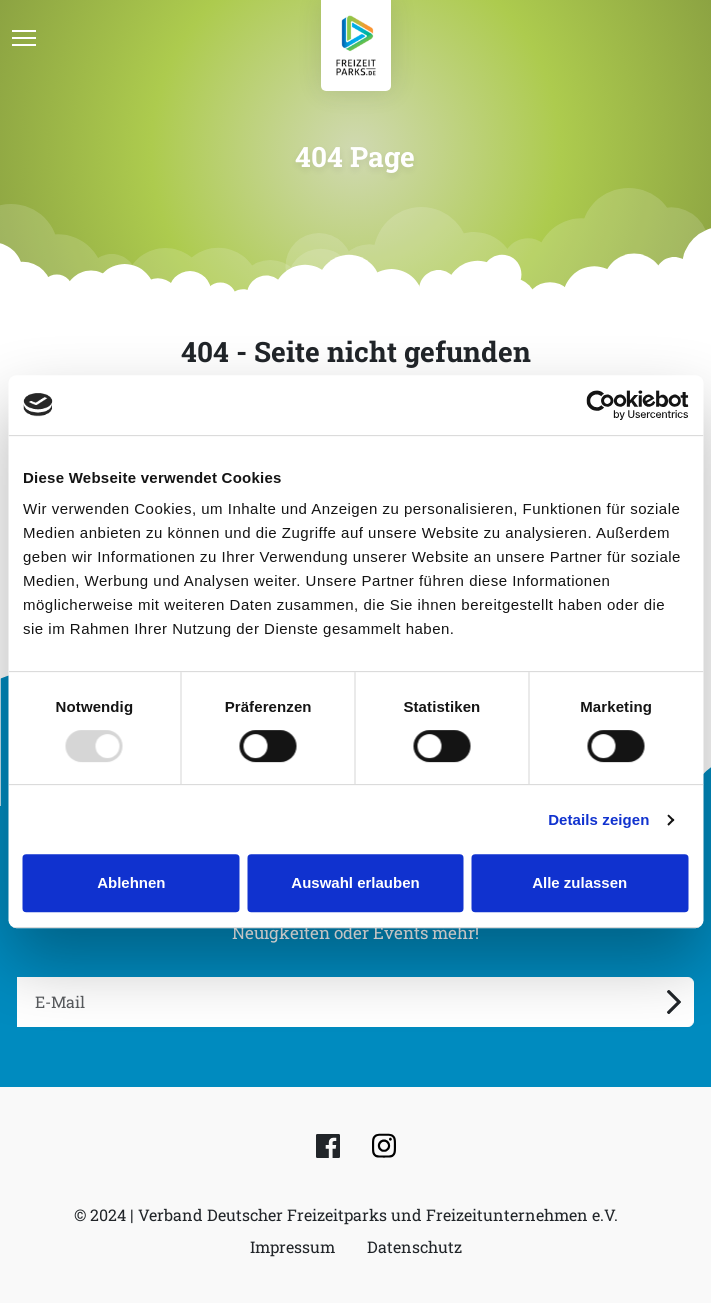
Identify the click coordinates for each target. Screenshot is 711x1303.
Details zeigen (598, 819)
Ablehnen (131, 882)
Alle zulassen (579, 882)
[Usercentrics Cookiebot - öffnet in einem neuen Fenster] (600, 405)
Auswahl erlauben (355, 882)
